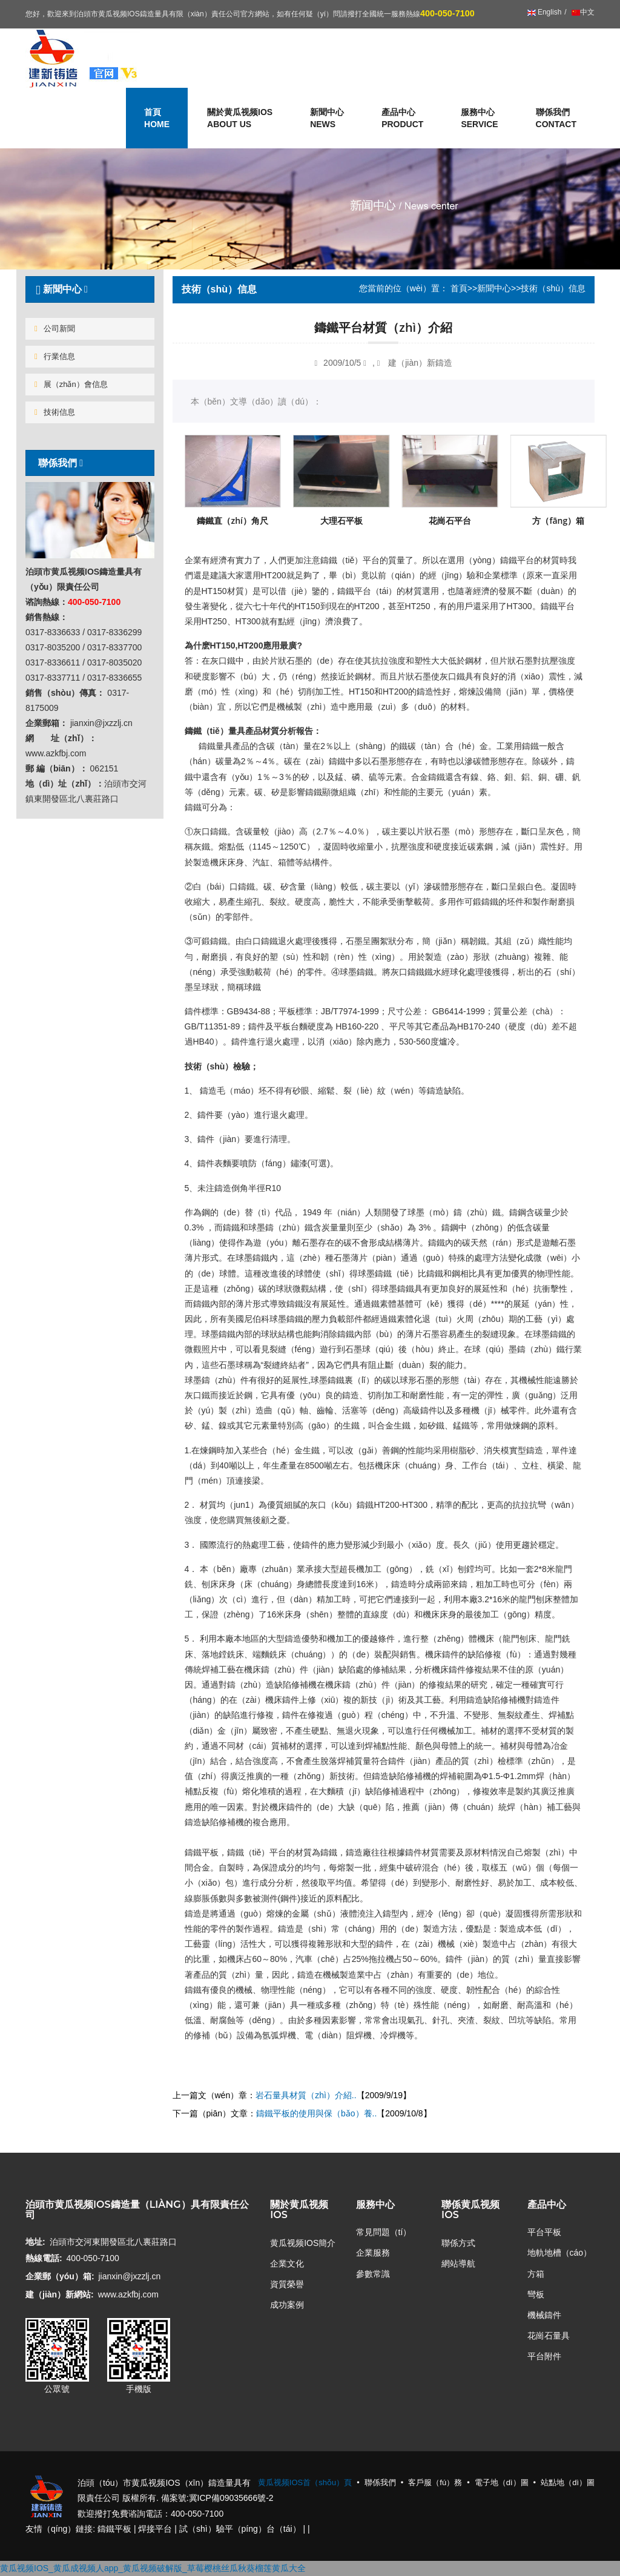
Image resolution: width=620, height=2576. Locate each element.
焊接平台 (155, 2529)
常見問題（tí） (384, 2232)
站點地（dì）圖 (568, 2482)
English (544, 12)
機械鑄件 (544, 2315)
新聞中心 (494, 288)
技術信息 (55, 412)
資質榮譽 (287, 2284)
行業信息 (55, 356)
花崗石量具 (548, 2335)
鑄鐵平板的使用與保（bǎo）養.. (316, 2113)
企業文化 (287, 2263)
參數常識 (373, 2274)
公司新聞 (55, 328)
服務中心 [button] (479, 118)
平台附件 (544, 2356)
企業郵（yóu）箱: (59, 2276)
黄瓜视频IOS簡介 (302, 2243)
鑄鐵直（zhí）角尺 (232, 520)
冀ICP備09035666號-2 (231, 2498)
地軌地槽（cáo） (559, 2252)
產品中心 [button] (402, 118)
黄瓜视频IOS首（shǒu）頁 (305, 2482)
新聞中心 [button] (327, 118)
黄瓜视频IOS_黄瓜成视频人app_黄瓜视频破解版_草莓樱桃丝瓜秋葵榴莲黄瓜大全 (153, 2568)
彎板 (535, 2294)
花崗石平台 (450, 520)
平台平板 (544, 2232)
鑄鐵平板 (114, 2529)
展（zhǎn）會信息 (71, 384)
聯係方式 (458, 2243)
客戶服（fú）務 (435, 2482)
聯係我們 (556, 118)
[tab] (89, 289)
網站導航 (458, 2263)
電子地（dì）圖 (502, 2482)
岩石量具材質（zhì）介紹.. (306, 2095)
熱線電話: (43, 2258)
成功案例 (287, 2305)
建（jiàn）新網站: (59, 2294)
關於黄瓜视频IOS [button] (239, 118)
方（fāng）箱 (558, 520)
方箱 (535, 2274)
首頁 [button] (157, 118)
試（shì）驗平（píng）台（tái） (240, 2529)
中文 (582, 12)
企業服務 (373, 2252)
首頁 (458, 288)
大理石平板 (341, 520)
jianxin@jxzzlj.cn (129, 2276)
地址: (35, 2242)
